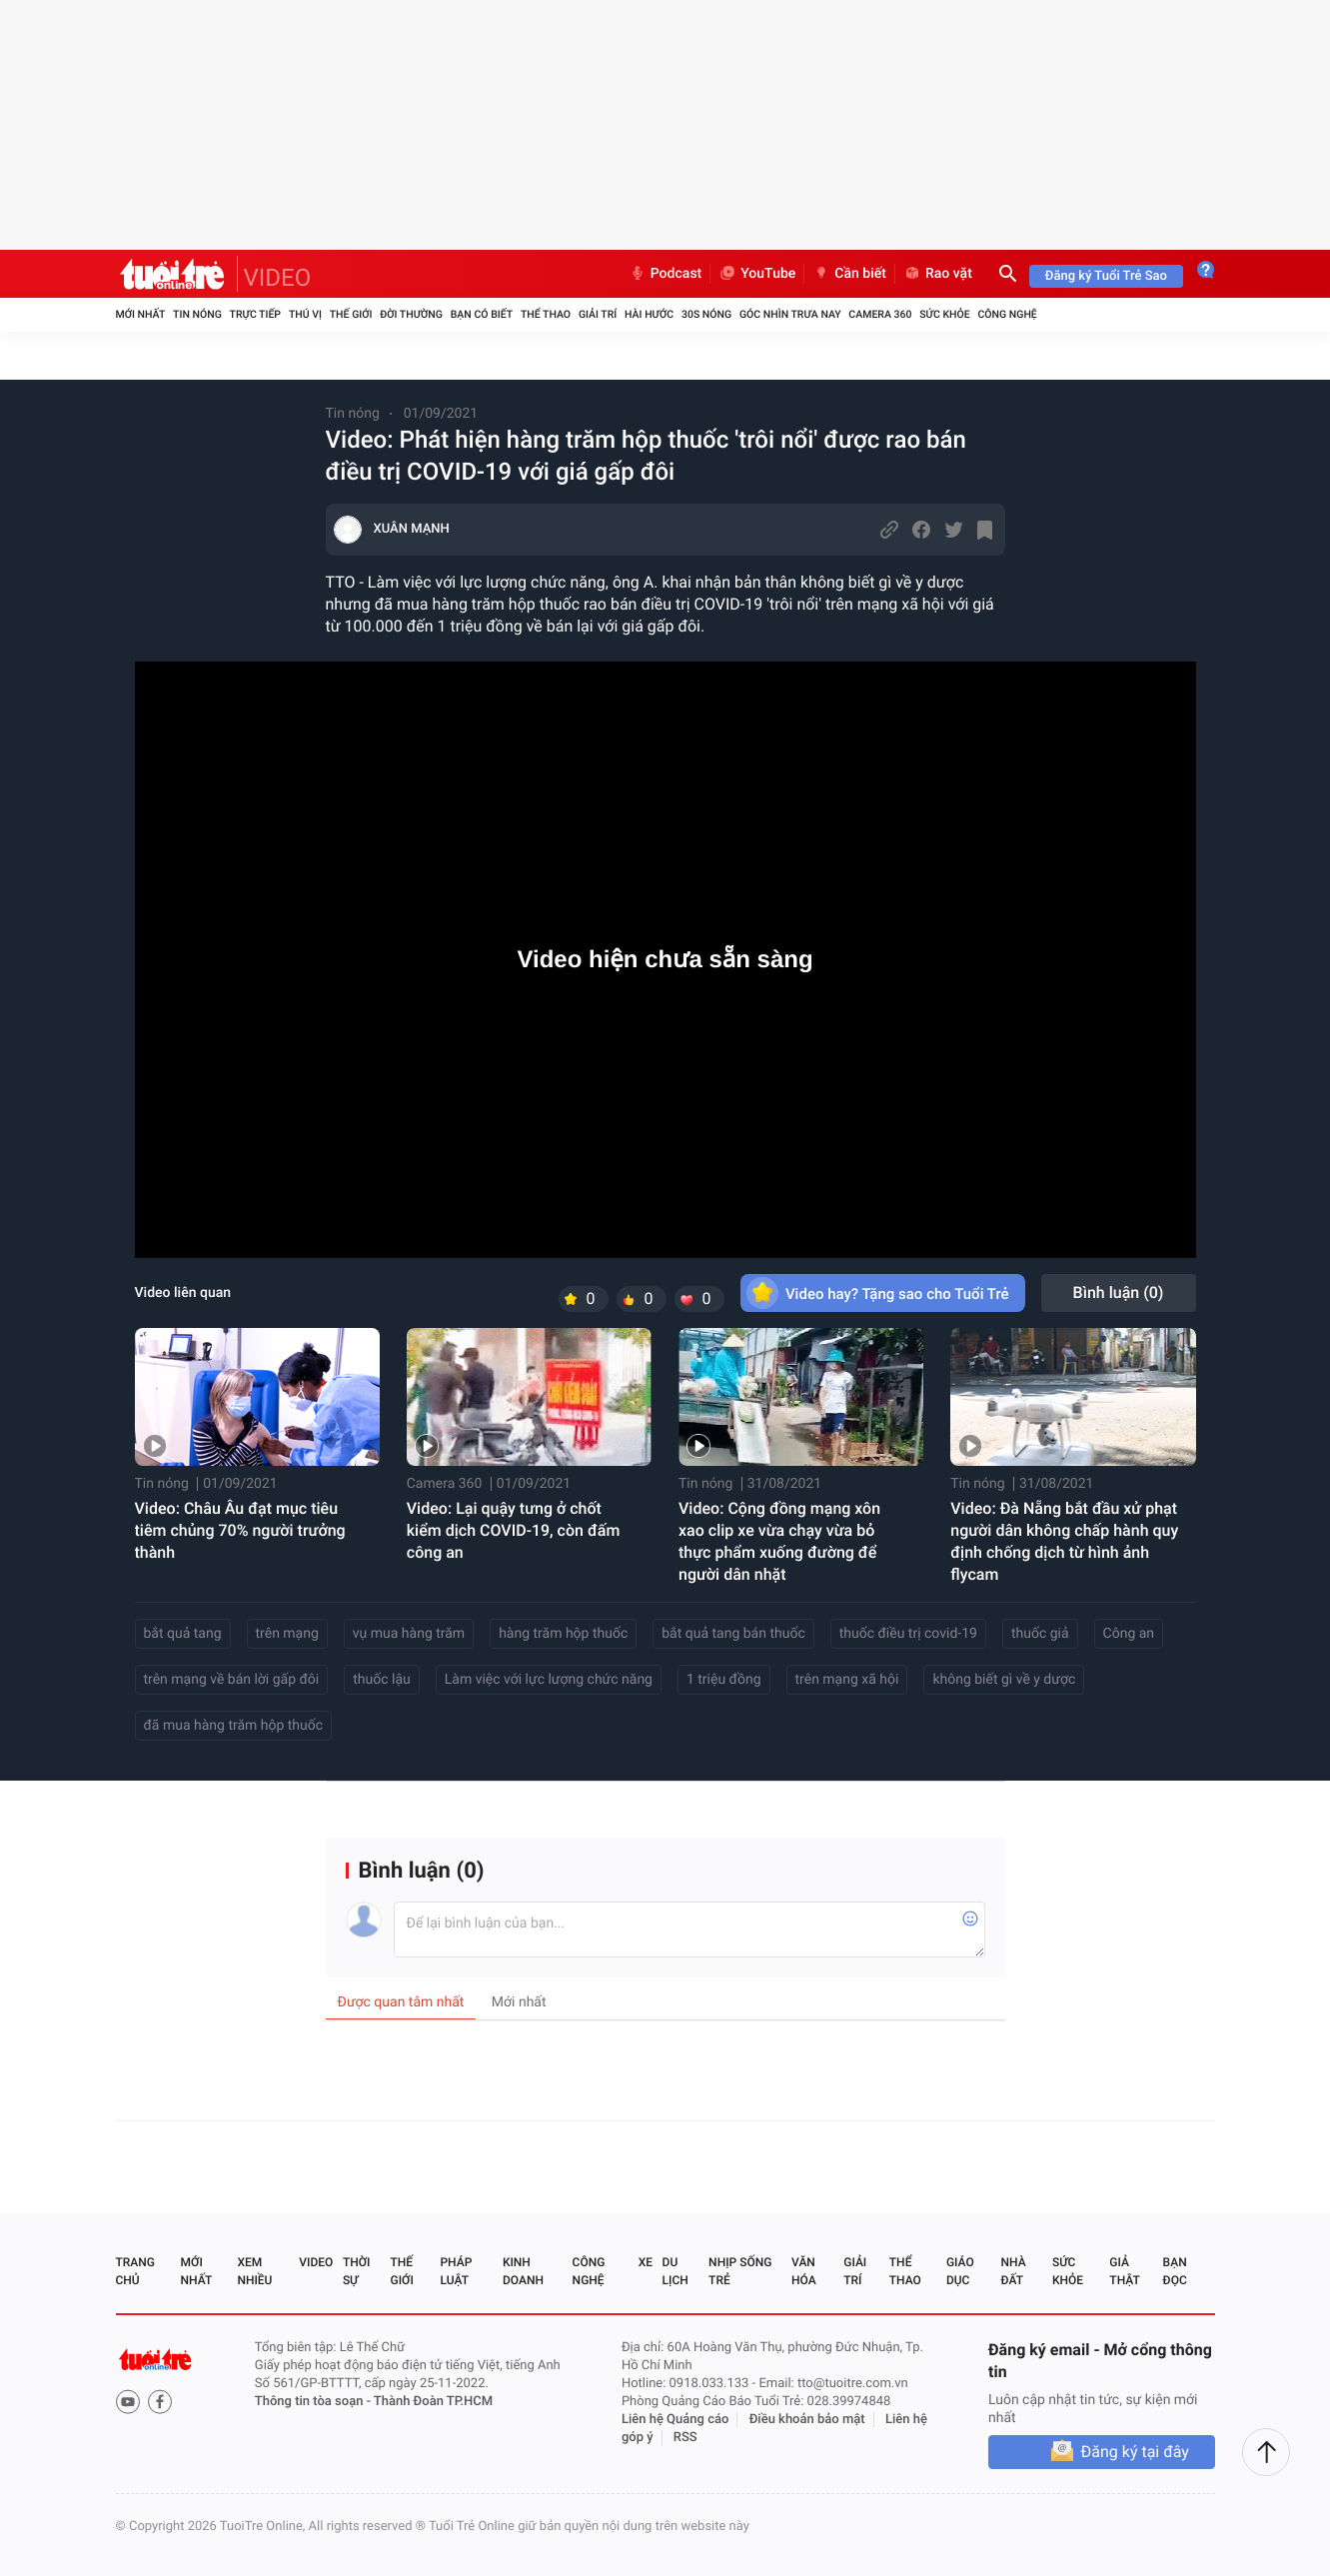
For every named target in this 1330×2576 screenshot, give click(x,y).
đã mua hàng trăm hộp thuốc (234, 1726)
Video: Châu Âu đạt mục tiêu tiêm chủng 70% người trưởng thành (240, 1530)
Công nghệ (1006, 314)
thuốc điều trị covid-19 (908, 1634)
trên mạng (287, 1634)
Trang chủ (135, 2271)
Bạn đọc (1175, 2271)
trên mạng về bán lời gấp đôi (232, 1680)
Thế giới (351, 314)
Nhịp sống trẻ (739, 2271)
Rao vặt (937, 274)
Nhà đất (1013, 2271)
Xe (646, 2262)
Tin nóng (197, 314)
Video (316, 2262)
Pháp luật (456, 2271)
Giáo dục (960, 2271)
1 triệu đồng (723, 1680)
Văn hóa (803, 2271)
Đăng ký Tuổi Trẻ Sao (1106, 276)
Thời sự (357, 2271)
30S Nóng (706, 314)
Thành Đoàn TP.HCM (433, 2401)
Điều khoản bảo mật (807, 2419)
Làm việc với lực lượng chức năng (549, 1680)
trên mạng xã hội (847, 1680)
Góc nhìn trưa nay (790, 314)
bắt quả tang (183, 1634)
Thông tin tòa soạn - (314, 2401)
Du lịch (675, 2271)
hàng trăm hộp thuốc (563, 1634)
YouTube (756, 274)
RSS (685, 2437)
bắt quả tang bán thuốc (733, 1634)
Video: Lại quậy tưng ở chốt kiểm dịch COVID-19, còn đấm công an (514, 1530)
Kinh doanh (523, 2271)
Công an (1128, 1634)
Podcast (665, 274)
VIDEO (278, 278)
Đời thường (411, 314)
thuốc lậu (382, 1680)
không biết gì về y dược (1003, 1680)
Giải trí (598, 314)
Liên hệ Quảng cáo (675, 2419)
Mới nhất (141, 314)
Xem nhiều (254, 2271)
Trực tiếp (255, 314)
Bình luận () (1118, 1292)
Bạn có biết (482, 314)
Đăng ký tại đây (1135, 2451)
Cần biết (849, 274)
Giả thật (1124, 2271)
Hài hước (649, 314)
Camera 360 (879, 314)
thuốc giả (1040, 1634)
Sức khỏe (944, 314)
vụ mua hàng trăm (409, 1634)
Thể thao (546, 314)
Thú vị (305, 314)
